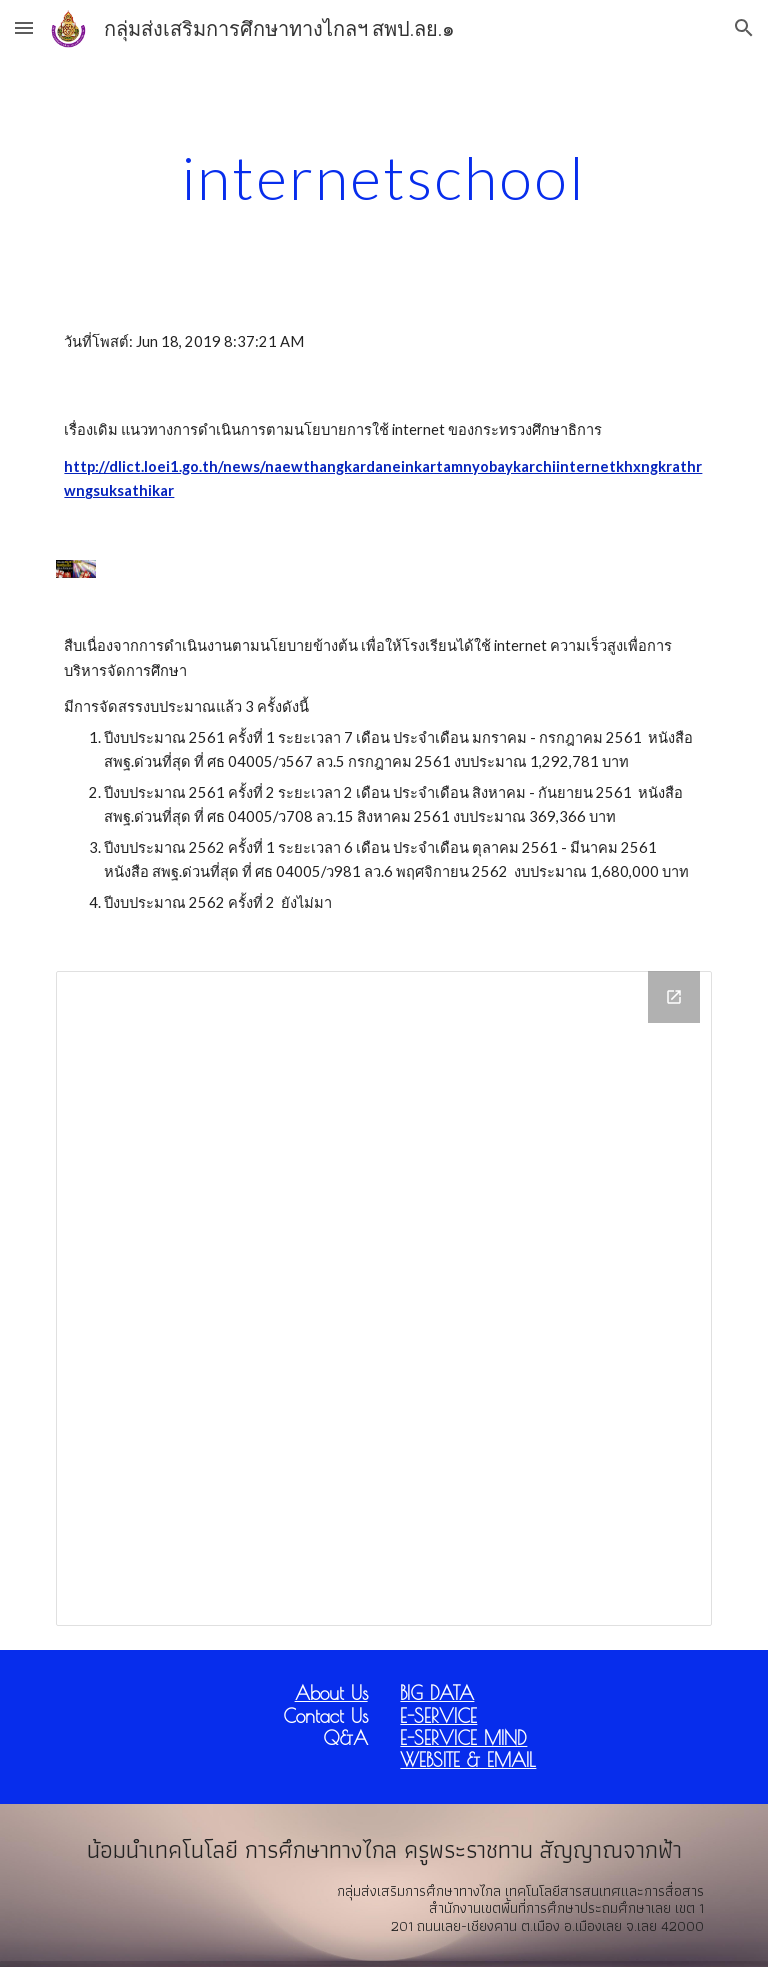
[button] (24, 27)
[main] (383, 177)
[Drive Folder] (383, 1298)
